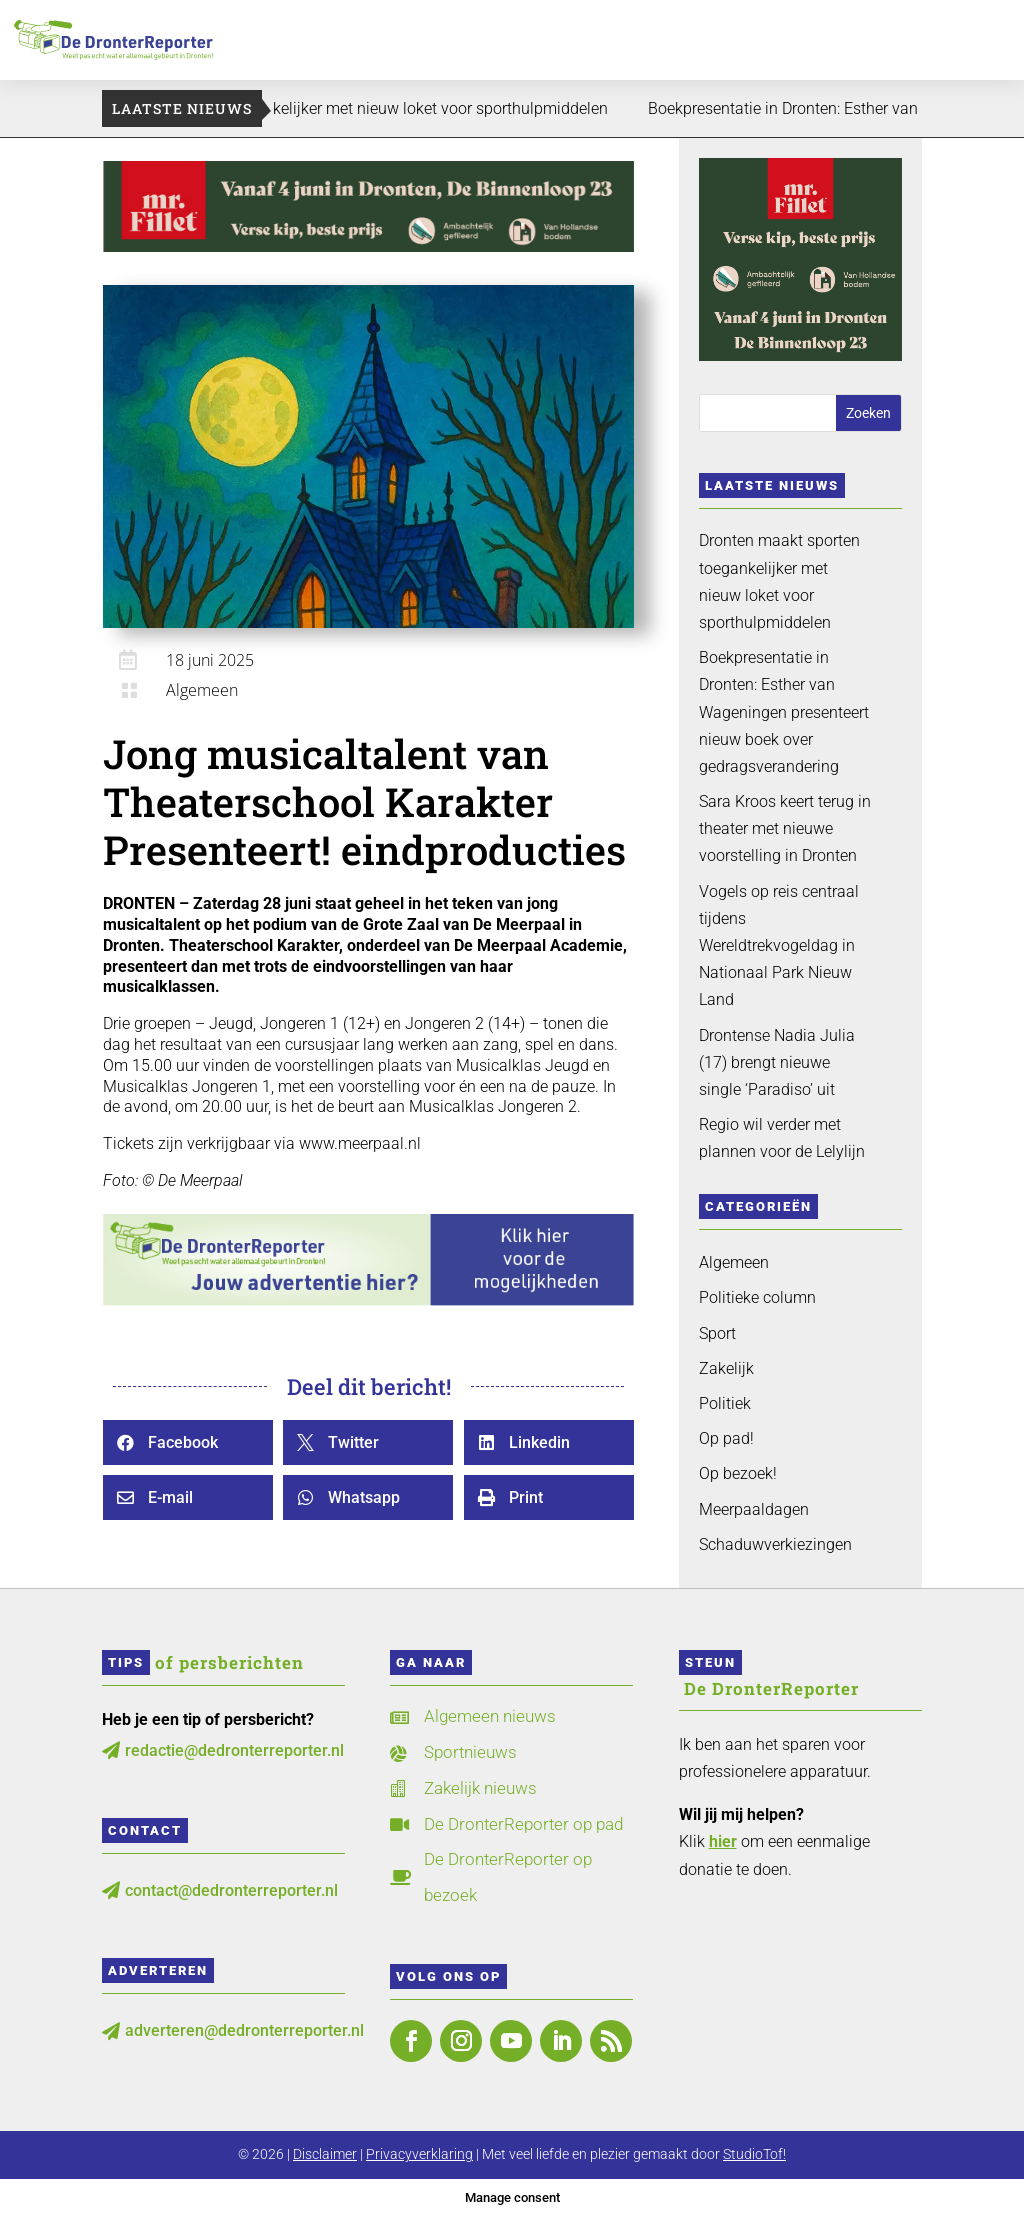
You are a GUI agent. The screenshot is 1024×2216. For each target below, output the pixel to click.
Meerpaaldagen (754, 1509)
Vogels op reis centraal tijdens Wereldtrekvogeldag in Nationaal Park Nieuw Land (779, 946)
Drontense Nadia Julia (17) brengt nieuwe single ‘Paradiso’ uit (777, 1062)
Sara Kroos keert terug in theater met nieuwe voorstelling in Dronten (785, 828)
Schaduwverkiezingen (775, 1544)
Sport (717, 1333)
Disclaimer (325, 2154)
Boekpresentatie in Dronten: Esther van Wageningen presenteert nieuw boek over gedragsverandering (784, 712)
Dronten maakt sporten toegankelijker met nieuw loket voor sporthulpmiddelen (447, 108)
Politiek (725, 1403)
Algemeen (202, 690)
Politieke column (757, 1297)
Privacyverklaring (419, 2154)
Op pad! (726, 1438)
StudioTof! (754, 2154)
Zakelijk (726, 1368)
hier (723, 1841)
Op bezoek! (738, 1473)
